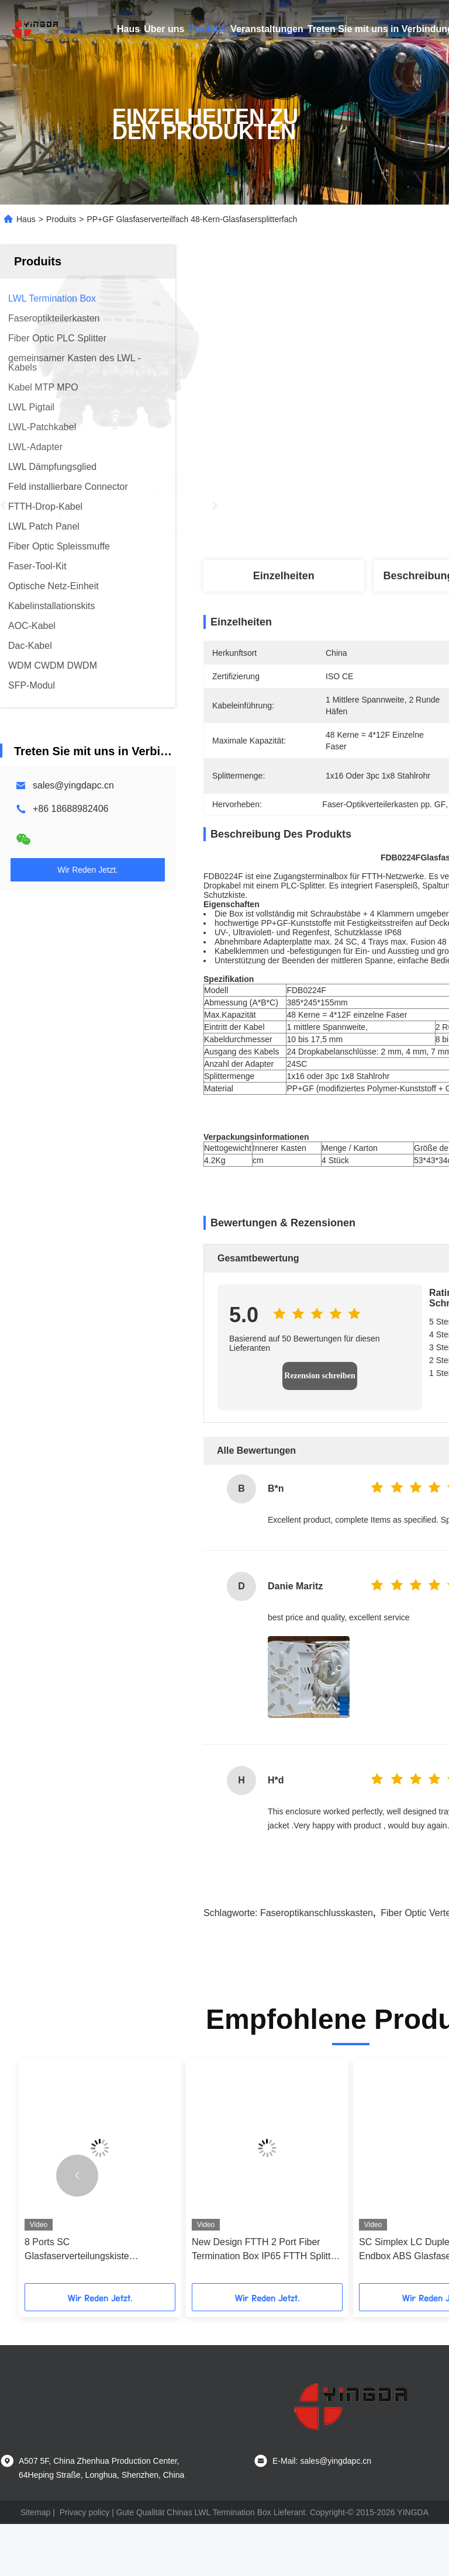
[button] (77, 2228)
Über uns (164, 29)
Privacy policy (85, 2564)
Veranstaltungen (266, 29)
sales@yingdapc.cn (73, 785)
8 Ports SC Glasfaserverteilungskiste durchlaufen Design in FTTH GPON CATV (98, 2302)
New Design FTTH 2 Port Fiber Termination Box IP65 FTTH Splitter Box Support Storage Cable (265, 2302)
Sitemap (35, 2564)
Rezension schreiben (319, 1427)
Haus (128, 29)
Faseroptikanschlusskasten (316, 1965)
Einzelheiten (284, 576)
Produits (207, 29)
